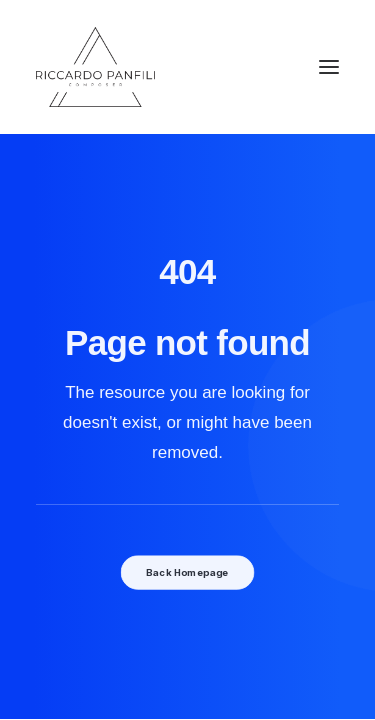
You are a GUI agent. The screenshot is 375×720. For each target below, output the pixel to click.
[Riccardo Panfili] (95, 67)
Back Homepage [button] (187, 572)
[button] (329, 67)
